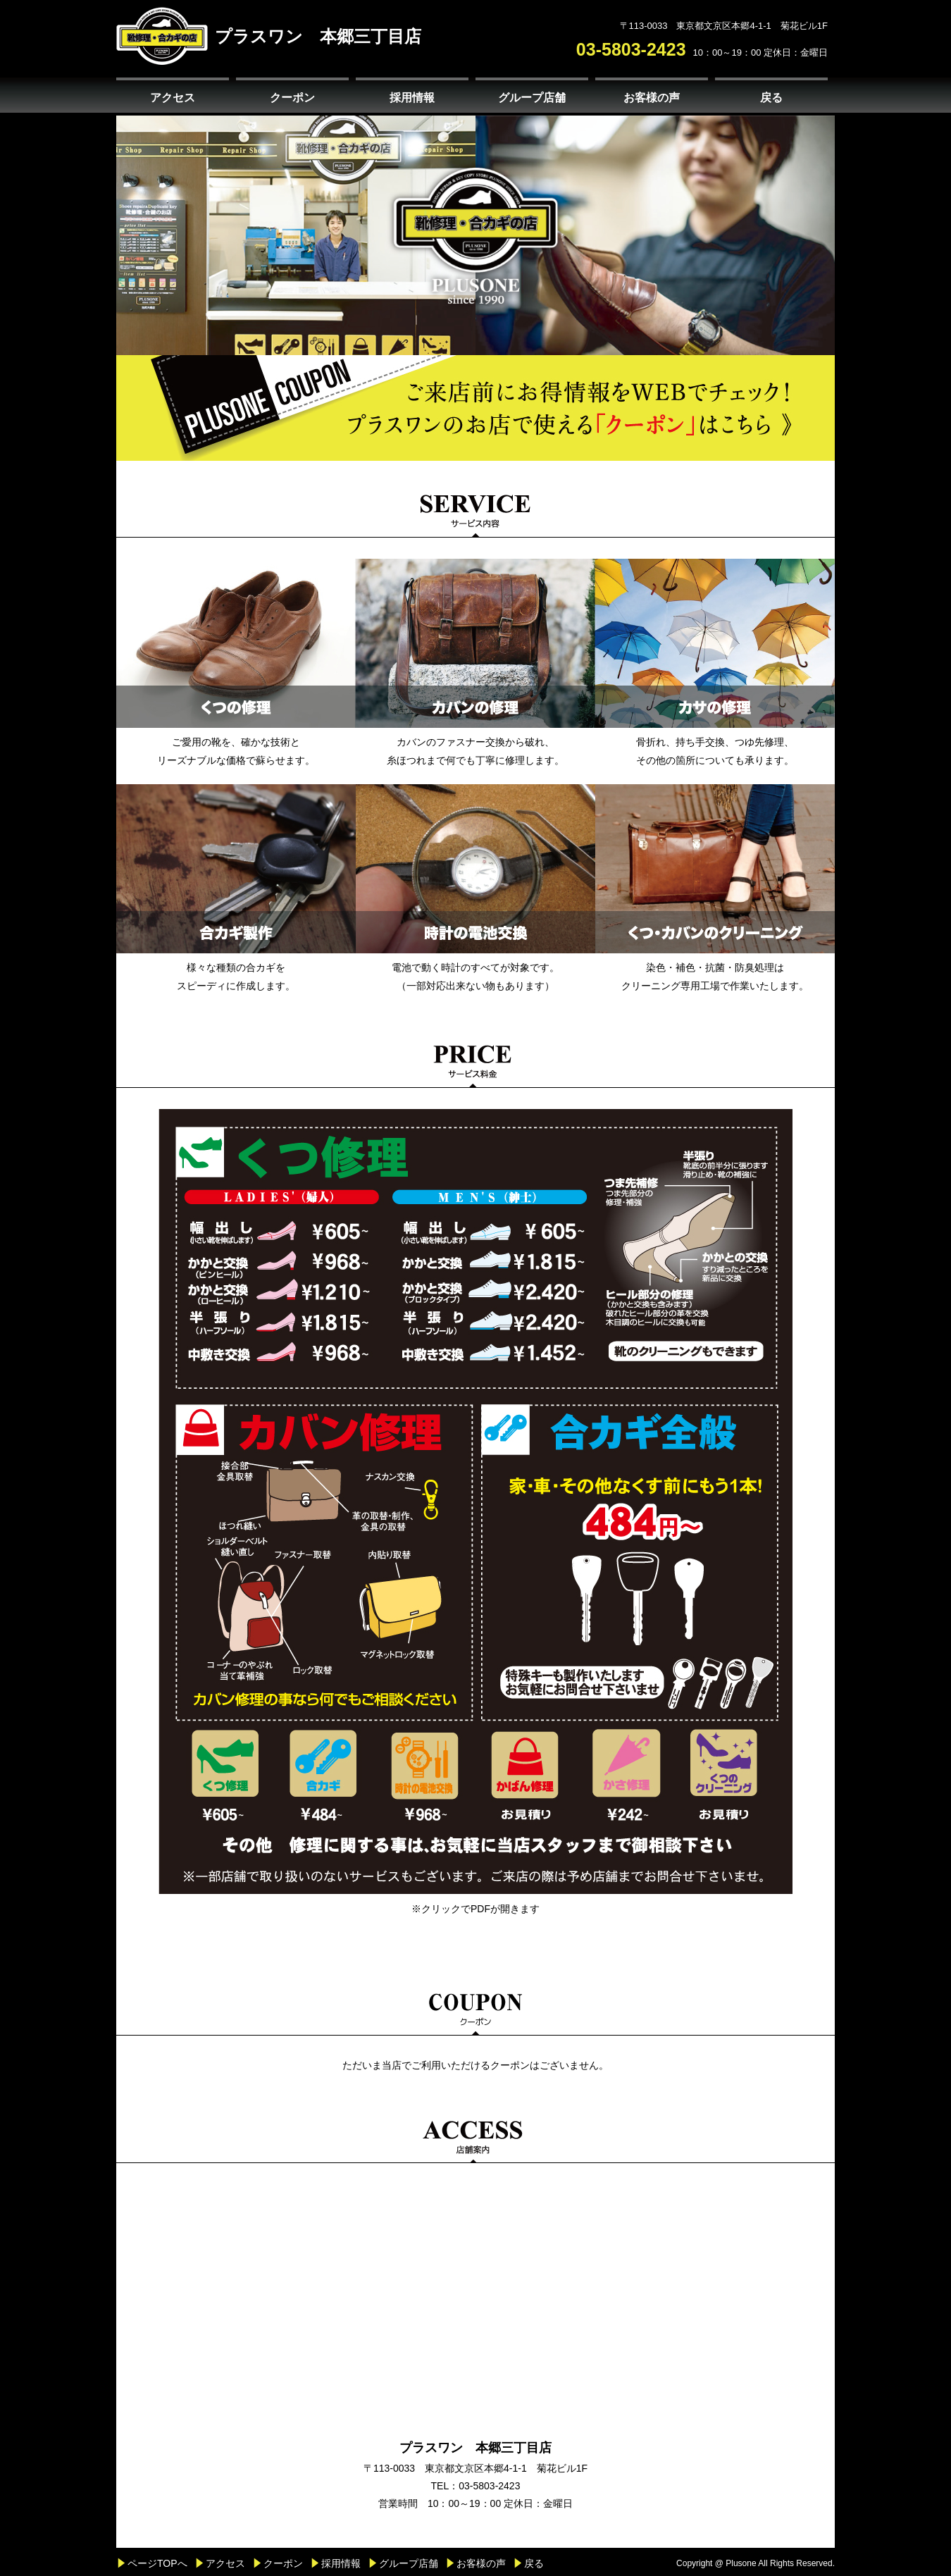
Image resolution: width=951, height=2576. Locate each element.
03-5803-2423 (631, 49)
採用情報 (412, 98)
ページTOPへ (157, 2563)
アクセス (172, 98)
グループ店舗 (532, 98)
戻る (771, 98)
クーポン (292, 98)
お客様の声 (651, 98)
